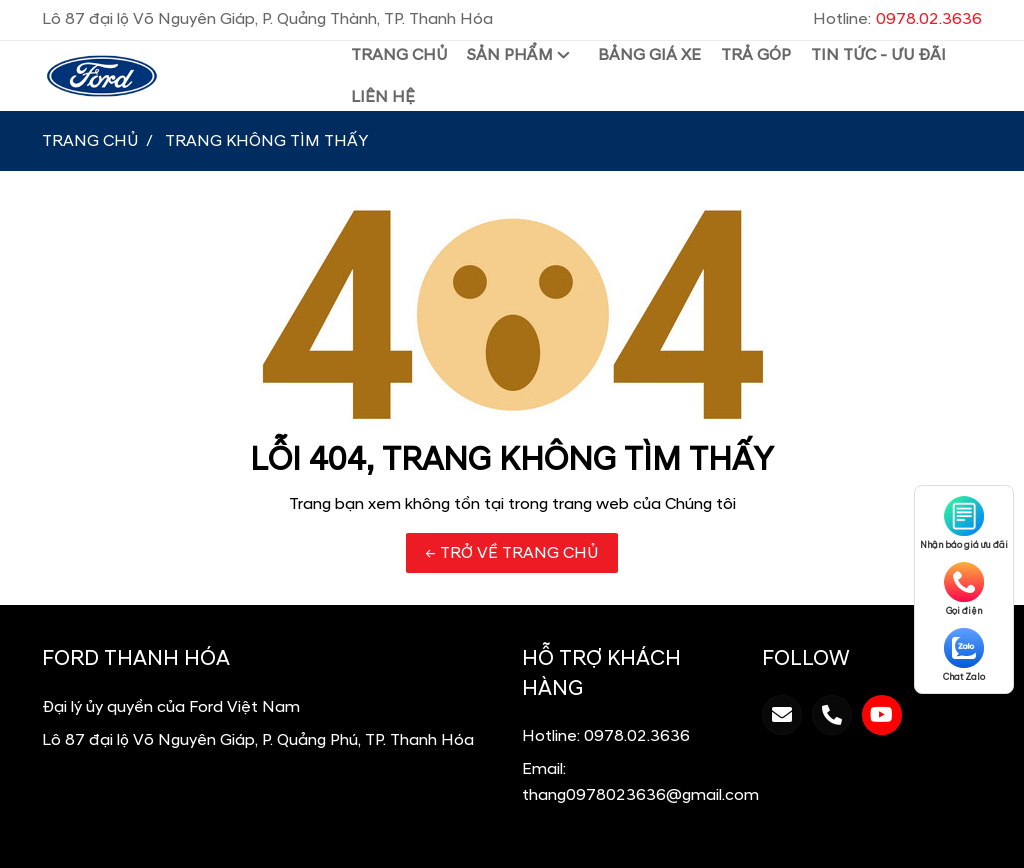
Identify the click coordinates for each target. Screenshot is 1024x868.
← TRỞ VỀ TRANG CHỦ (512, 553)
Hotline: (897, 19)
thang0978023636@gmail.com (640, 795)
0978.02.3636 (637, 736)
